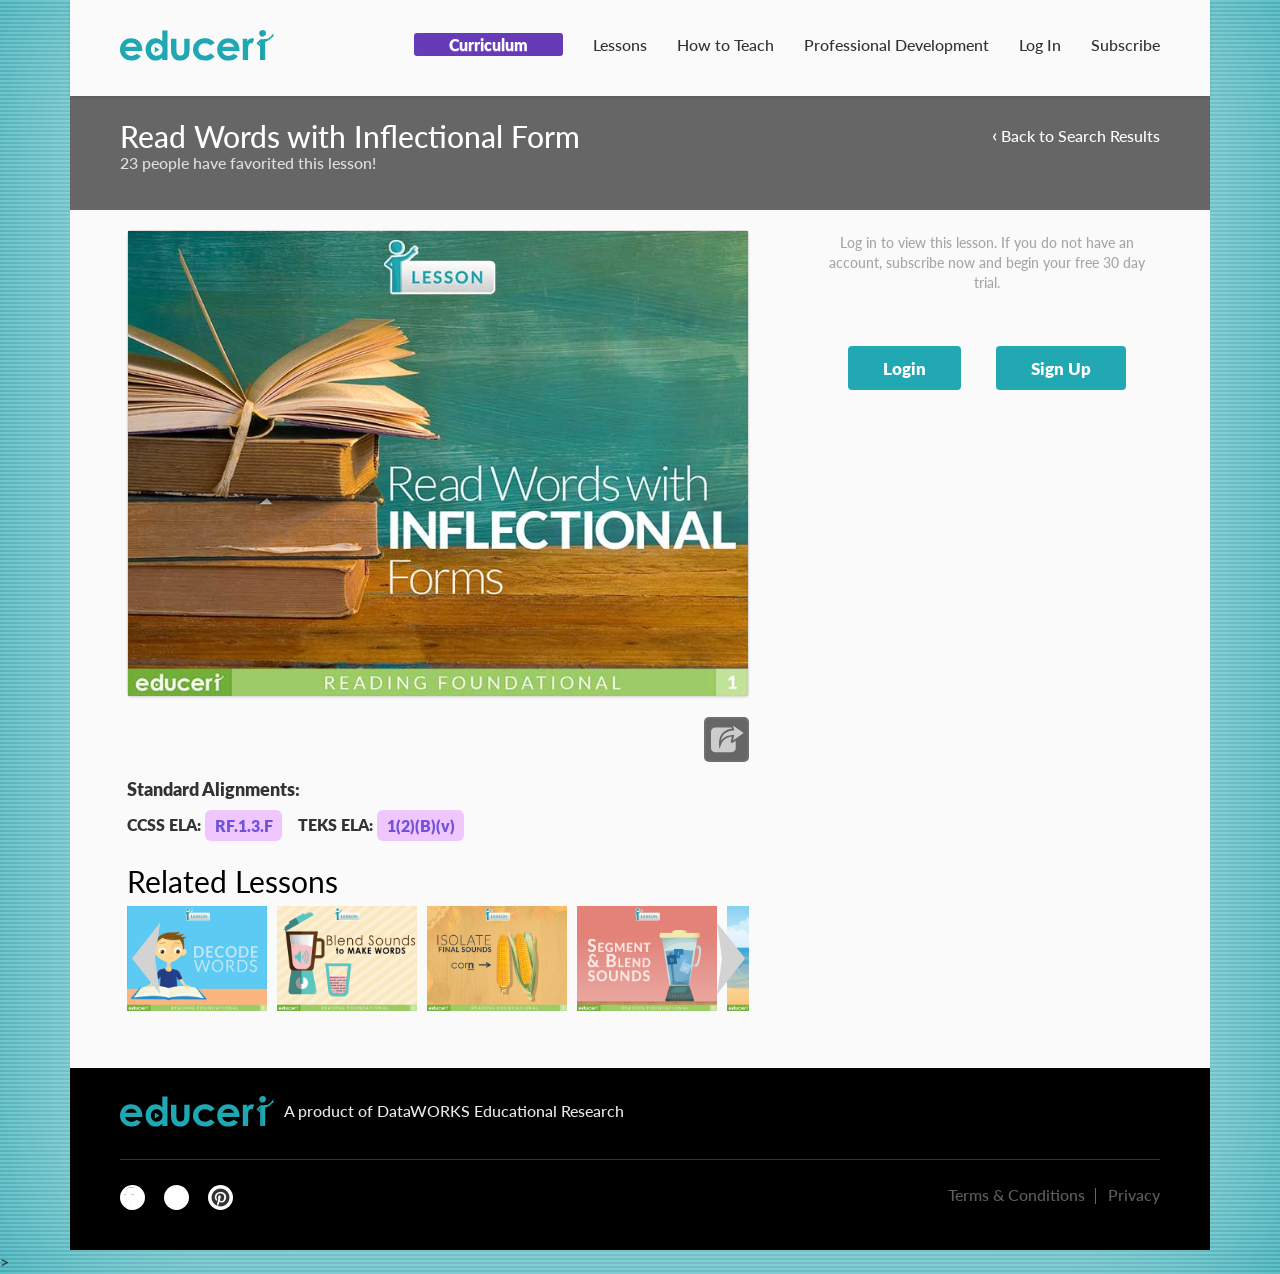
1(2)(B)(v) (421, 825)
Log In (1040, 44)
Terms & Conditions (1016, 1194)
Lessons (620, 44)
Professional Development (896, 44)
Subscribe (1125, 44)
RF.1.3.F (244, 825)
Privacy (1134, 1194)
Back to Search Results (1076, 134)
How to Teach (725, 44)
